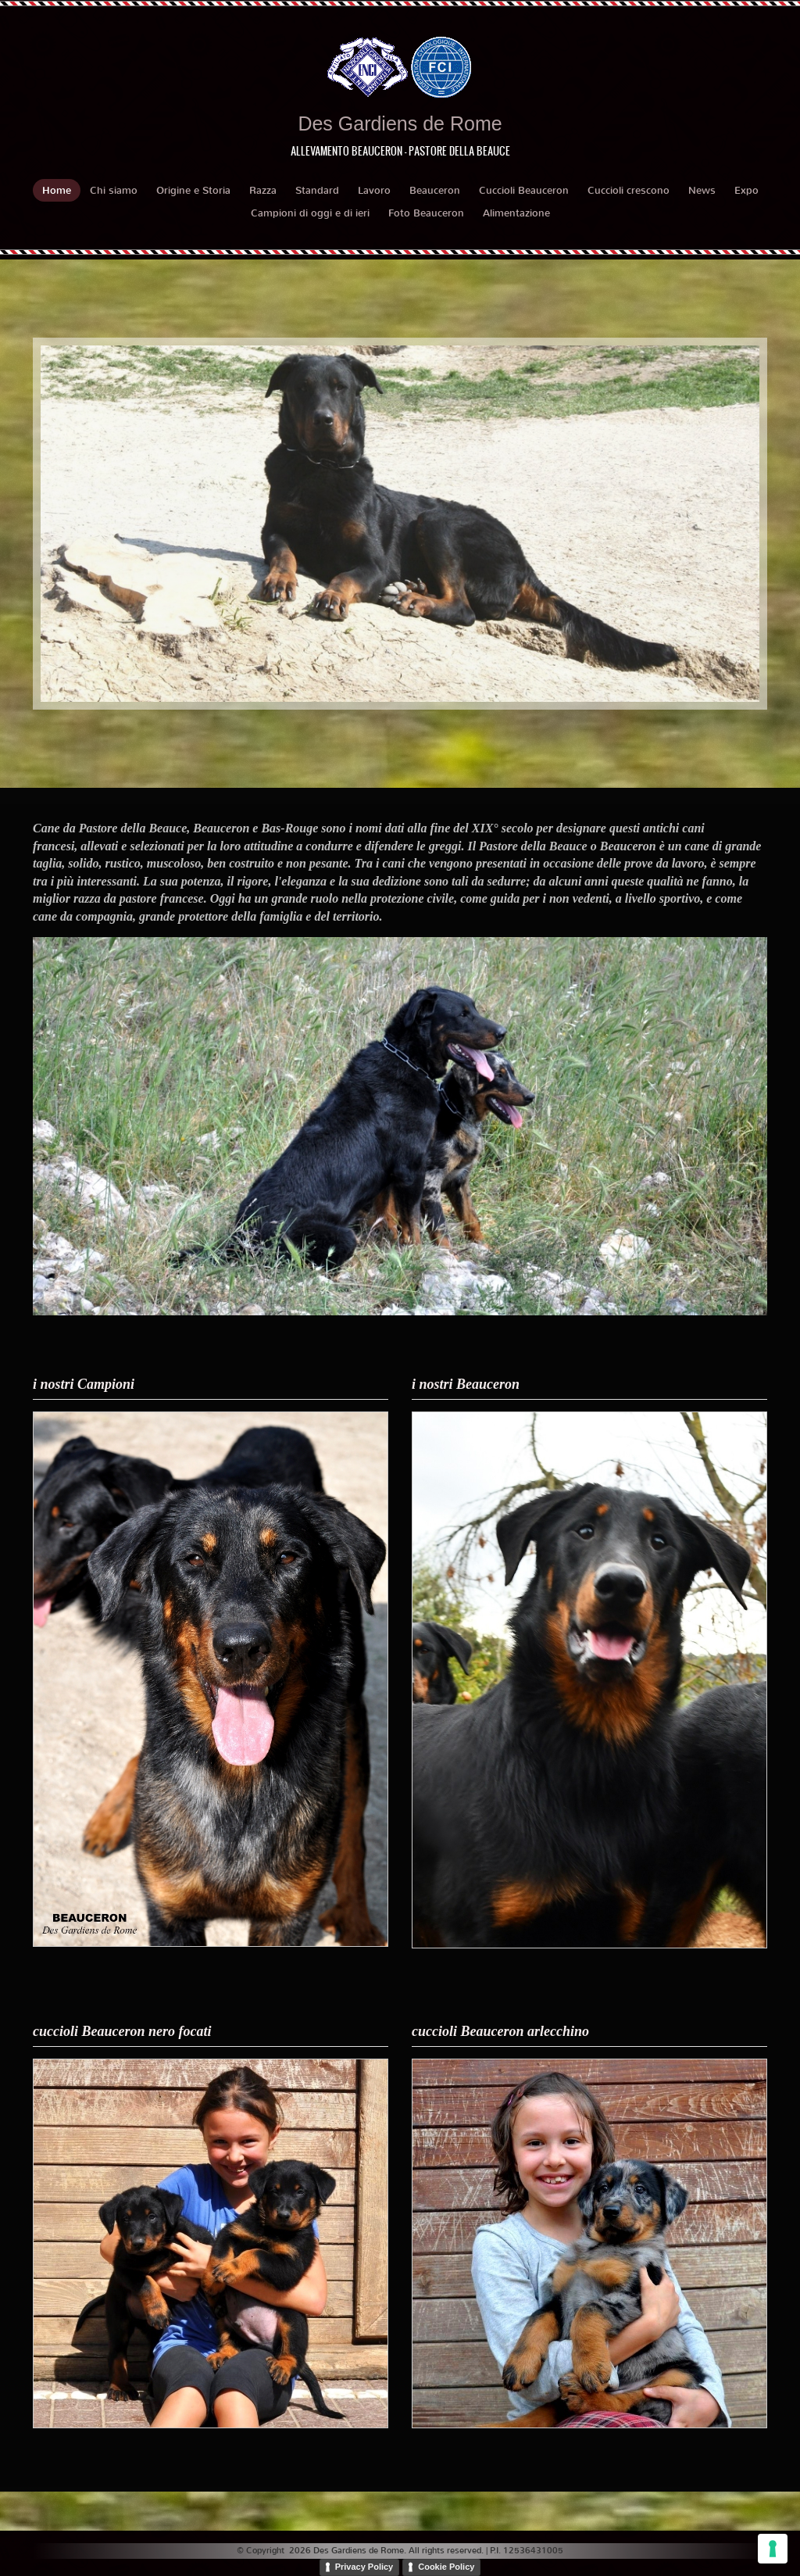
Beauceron (434, 190)
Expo (746, 190)
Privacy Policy (364, 2566)
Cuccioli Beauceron (524, 190)
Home (56, 190)
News (702, 190)
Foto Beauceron (426, 213)
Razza (263, 190)
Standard (317, 190)
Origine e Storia (193, 190)
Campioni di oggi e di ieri (310, 213)
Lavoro (374, 190)
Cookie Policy (446, 2566)
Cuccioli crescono (629, 190)
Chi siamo (114, 190)
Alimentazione (516, 213)
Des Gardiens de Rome (400, 123)
